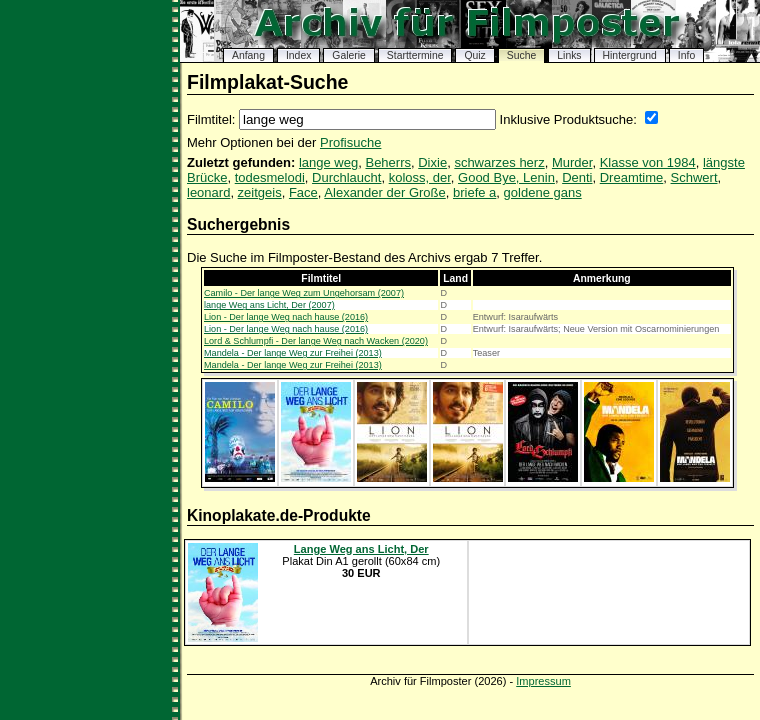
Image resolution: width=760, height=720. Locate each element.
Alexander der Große (384, 192)
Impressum (543, 681)
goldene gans (543, 192)
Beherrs (388, 162)
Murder (572, 162)
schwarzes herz (499, 162)
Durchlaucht (346, 177)
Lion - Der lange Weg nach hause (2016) (286, 317)
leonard (208, 192)
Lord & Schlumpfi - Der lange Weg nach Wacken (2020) (316, 341)
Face (303, 192)
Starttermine (415, 55)
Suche (521, 55)
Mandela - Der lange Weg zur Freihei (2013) (293, 353)
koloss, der (420, 177)
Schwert (694, 177)
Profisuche (350, 142)
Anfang (248, 55)
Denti (577, 177)
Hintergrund (630, 55)
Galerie (349, 55)
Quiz (474, 55)
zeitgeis (260, 192)
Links (569, 55)
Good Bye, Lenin (506, 177)
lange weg (328, 162)
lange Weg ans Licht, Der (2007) (269, 305)
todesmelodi (270, 177)
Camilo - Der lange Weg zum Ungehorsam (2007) (304, 293)
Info (686, 55)
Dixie (432, 162)
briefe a (474, 192)
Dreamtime (632, 177)
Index (298, 55)
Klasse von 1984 (648, 162)
